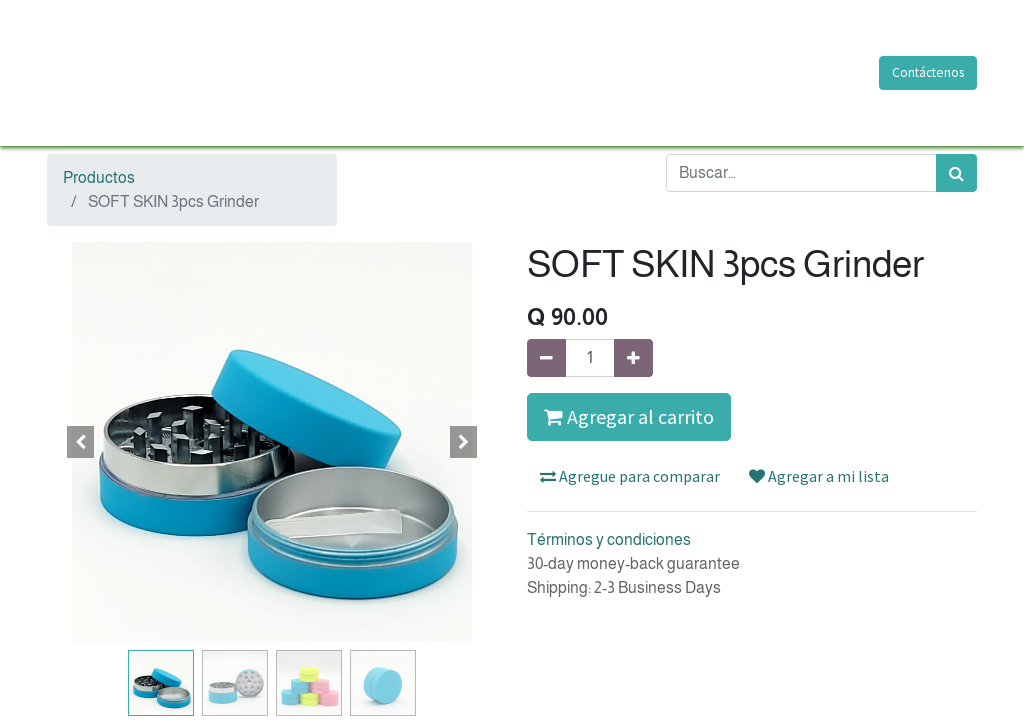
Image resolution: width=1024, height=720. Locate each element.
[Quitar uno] (546, 358)
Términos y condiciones (609, 539)
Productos (99, 177)
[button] (81, 442)
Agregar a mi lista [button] (819, 476)
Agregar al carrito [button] (629, 416)
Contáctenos (928, 72)
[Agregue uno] (633, 358)
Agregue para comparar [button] (630, 476)
